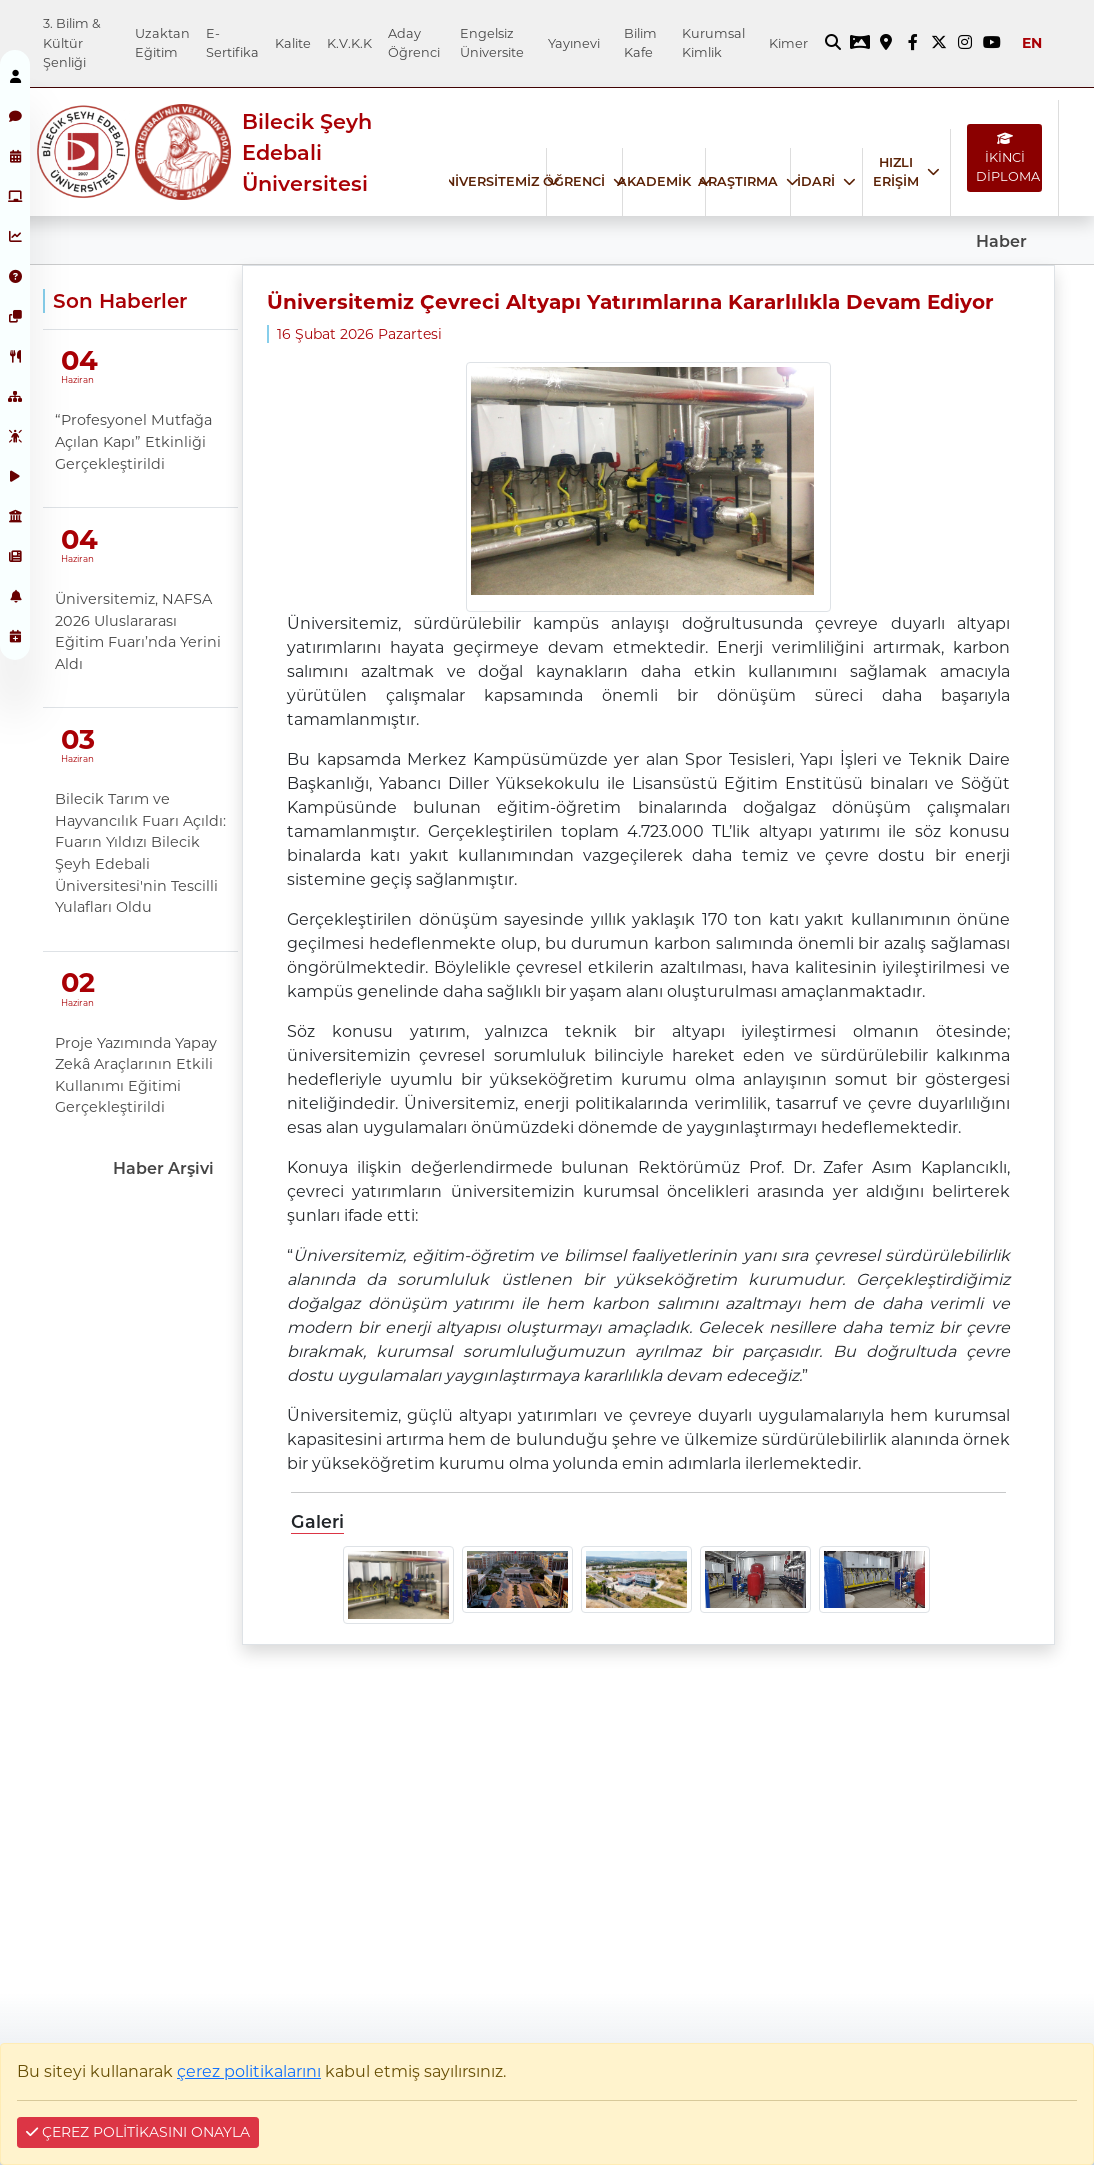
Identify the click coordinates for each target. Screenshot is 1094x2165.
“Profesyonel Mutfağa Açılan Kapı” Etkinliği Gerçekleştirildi (133, 441)
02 (78, 982)
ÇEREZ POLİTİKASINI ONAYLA (138, 2132)
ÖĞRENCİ (574, 181)
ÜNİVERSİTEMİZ (487, 181)
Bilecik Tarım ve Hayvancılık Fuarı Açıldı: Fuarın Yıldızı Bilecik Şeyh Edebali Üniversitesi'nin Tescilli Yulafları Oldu (140, 853)
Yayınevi (574, 43)
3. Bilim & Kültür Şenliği (72, 42)
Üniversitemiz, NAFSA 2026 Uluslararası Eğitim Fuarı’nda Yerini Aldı (138, 631)
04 (79, 360)
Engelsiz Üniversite (492, 43)
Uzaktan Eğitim (162, 43)
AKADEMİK (654, 181)
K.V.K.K (349, 43)
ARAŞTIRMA (738, 181)
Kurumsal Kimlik (713, 43)
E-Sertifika (232, 43)
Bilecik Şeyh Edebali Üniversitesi (307, 152)
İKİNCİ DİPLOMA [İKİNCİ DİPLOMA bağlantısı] (1008, 158)
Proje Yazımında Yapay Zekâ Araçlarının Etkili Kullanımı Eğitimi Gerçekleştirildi (136, 1075)
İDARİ (816, 181)
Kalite (293, 43)
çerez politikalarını (249, 2071)
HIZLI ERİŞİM (896, 172)
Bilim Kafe (640, 43)
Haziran (77, 380)
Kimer (788, 43)
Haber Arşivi (163, 1168)
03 (78, 739)
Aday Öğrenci (414, 43)
